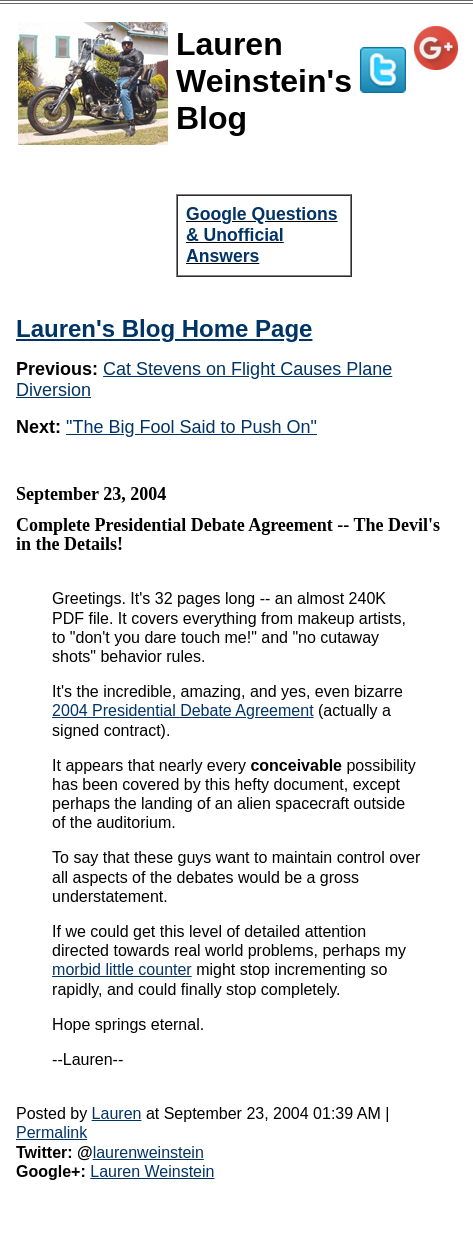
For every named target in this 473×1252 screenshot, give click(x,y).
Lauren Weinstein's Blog (264, 81)
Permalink (51, 1132)
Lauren (117, 1113)
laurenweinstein (148, 1152)
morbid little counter (122, 969)
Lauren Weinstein (152, 1171)
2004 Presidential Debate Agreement (183, 710)
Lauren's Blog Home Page (164, 328)
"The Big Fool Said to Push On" (191, 427)
